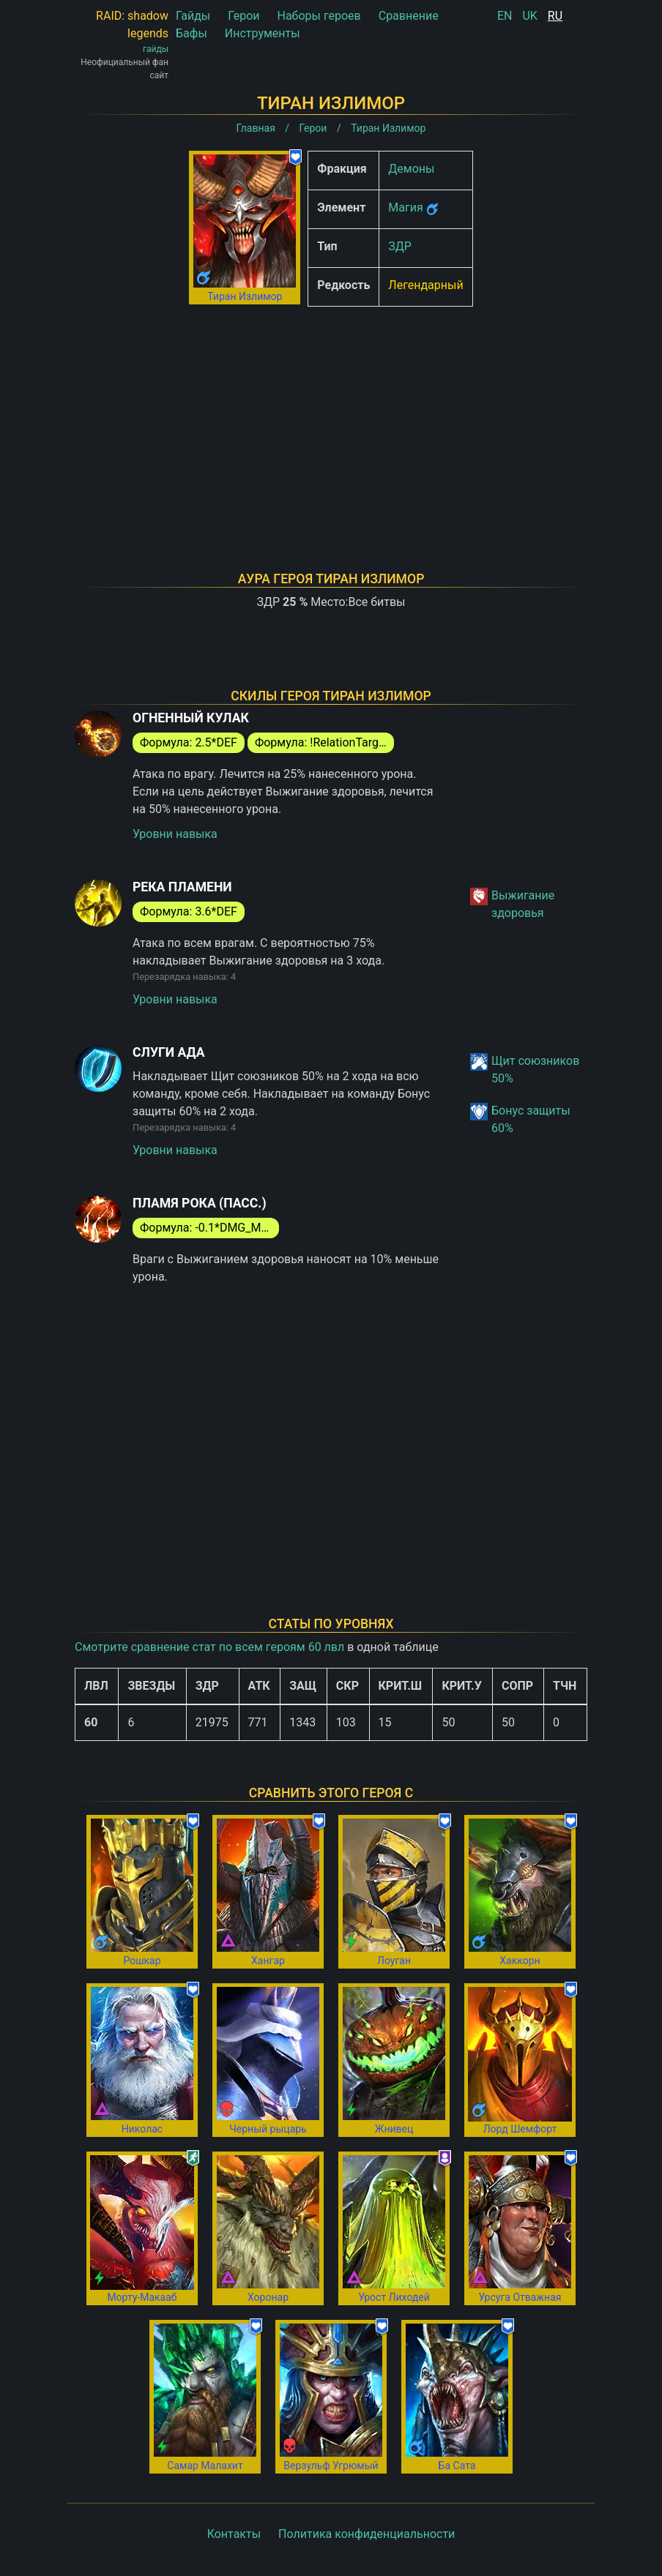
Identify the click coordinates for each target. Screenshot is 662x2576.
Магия (405, 207)
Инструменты (262, 33)
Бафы (191, 33)
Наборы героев (318, 16)
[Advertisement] (331, 420)
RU (555, 16)
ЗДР (400, 246)
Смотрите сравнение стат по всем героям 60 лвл (209, 1647)
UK (529, 16)
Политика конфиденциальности (366, 2534)
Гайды (193, 16)
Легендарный (425, 285)
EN (505, 16)
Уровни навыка (175, 834)
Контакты (234, 2534)
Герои (243, 16)
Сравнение (409, 16)
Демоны (411, 169)
